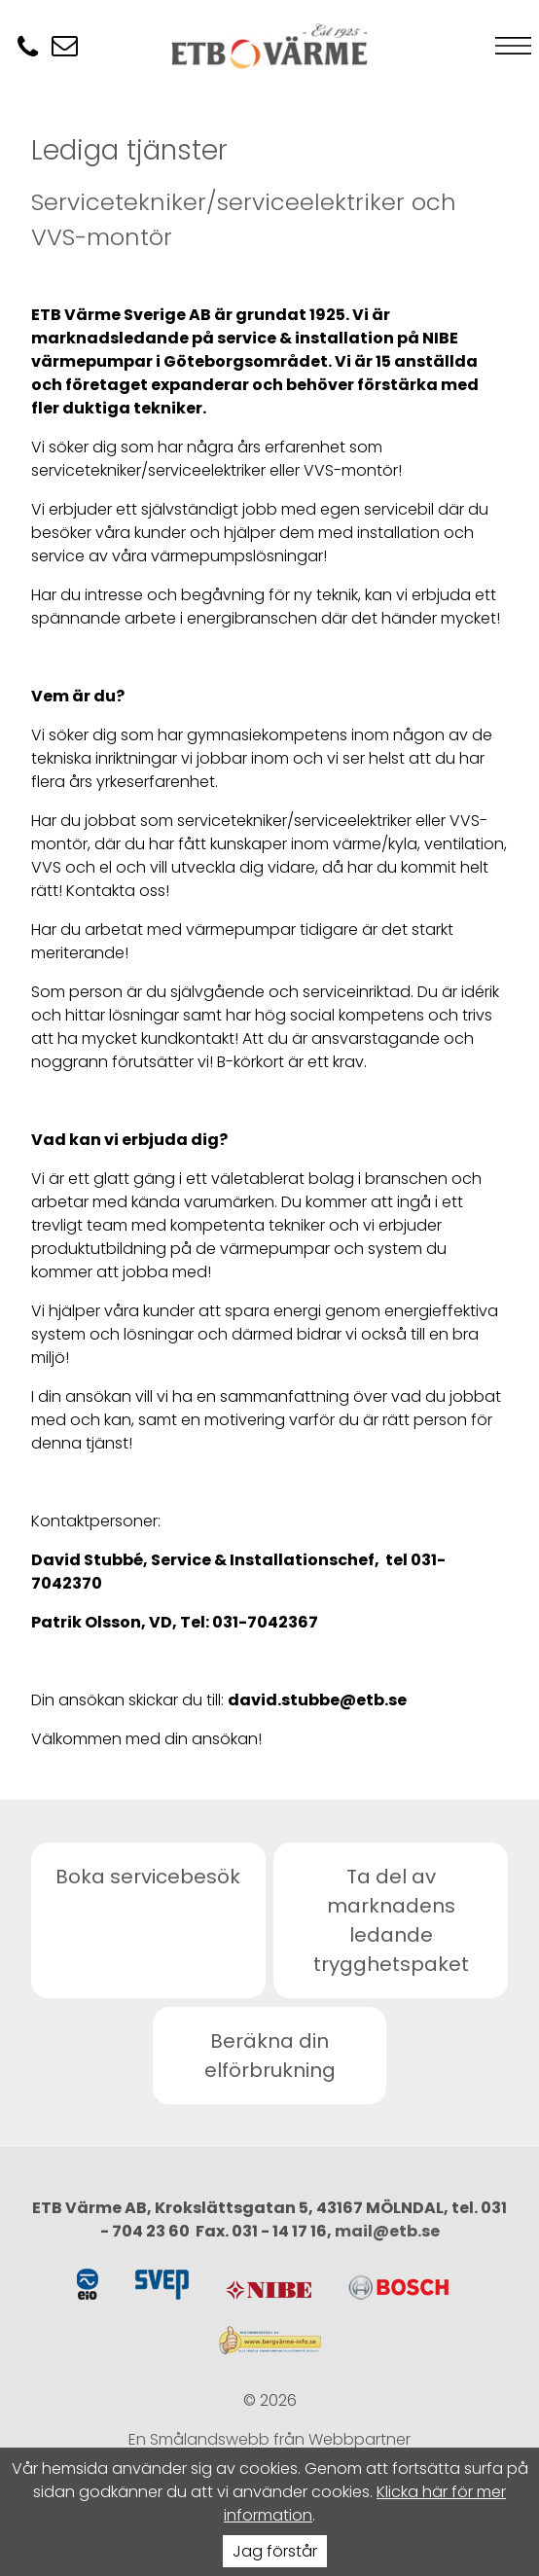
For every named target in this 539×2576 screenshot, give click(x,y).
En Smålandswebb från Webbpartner (269, 2439)
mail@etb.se (387, 2231)
